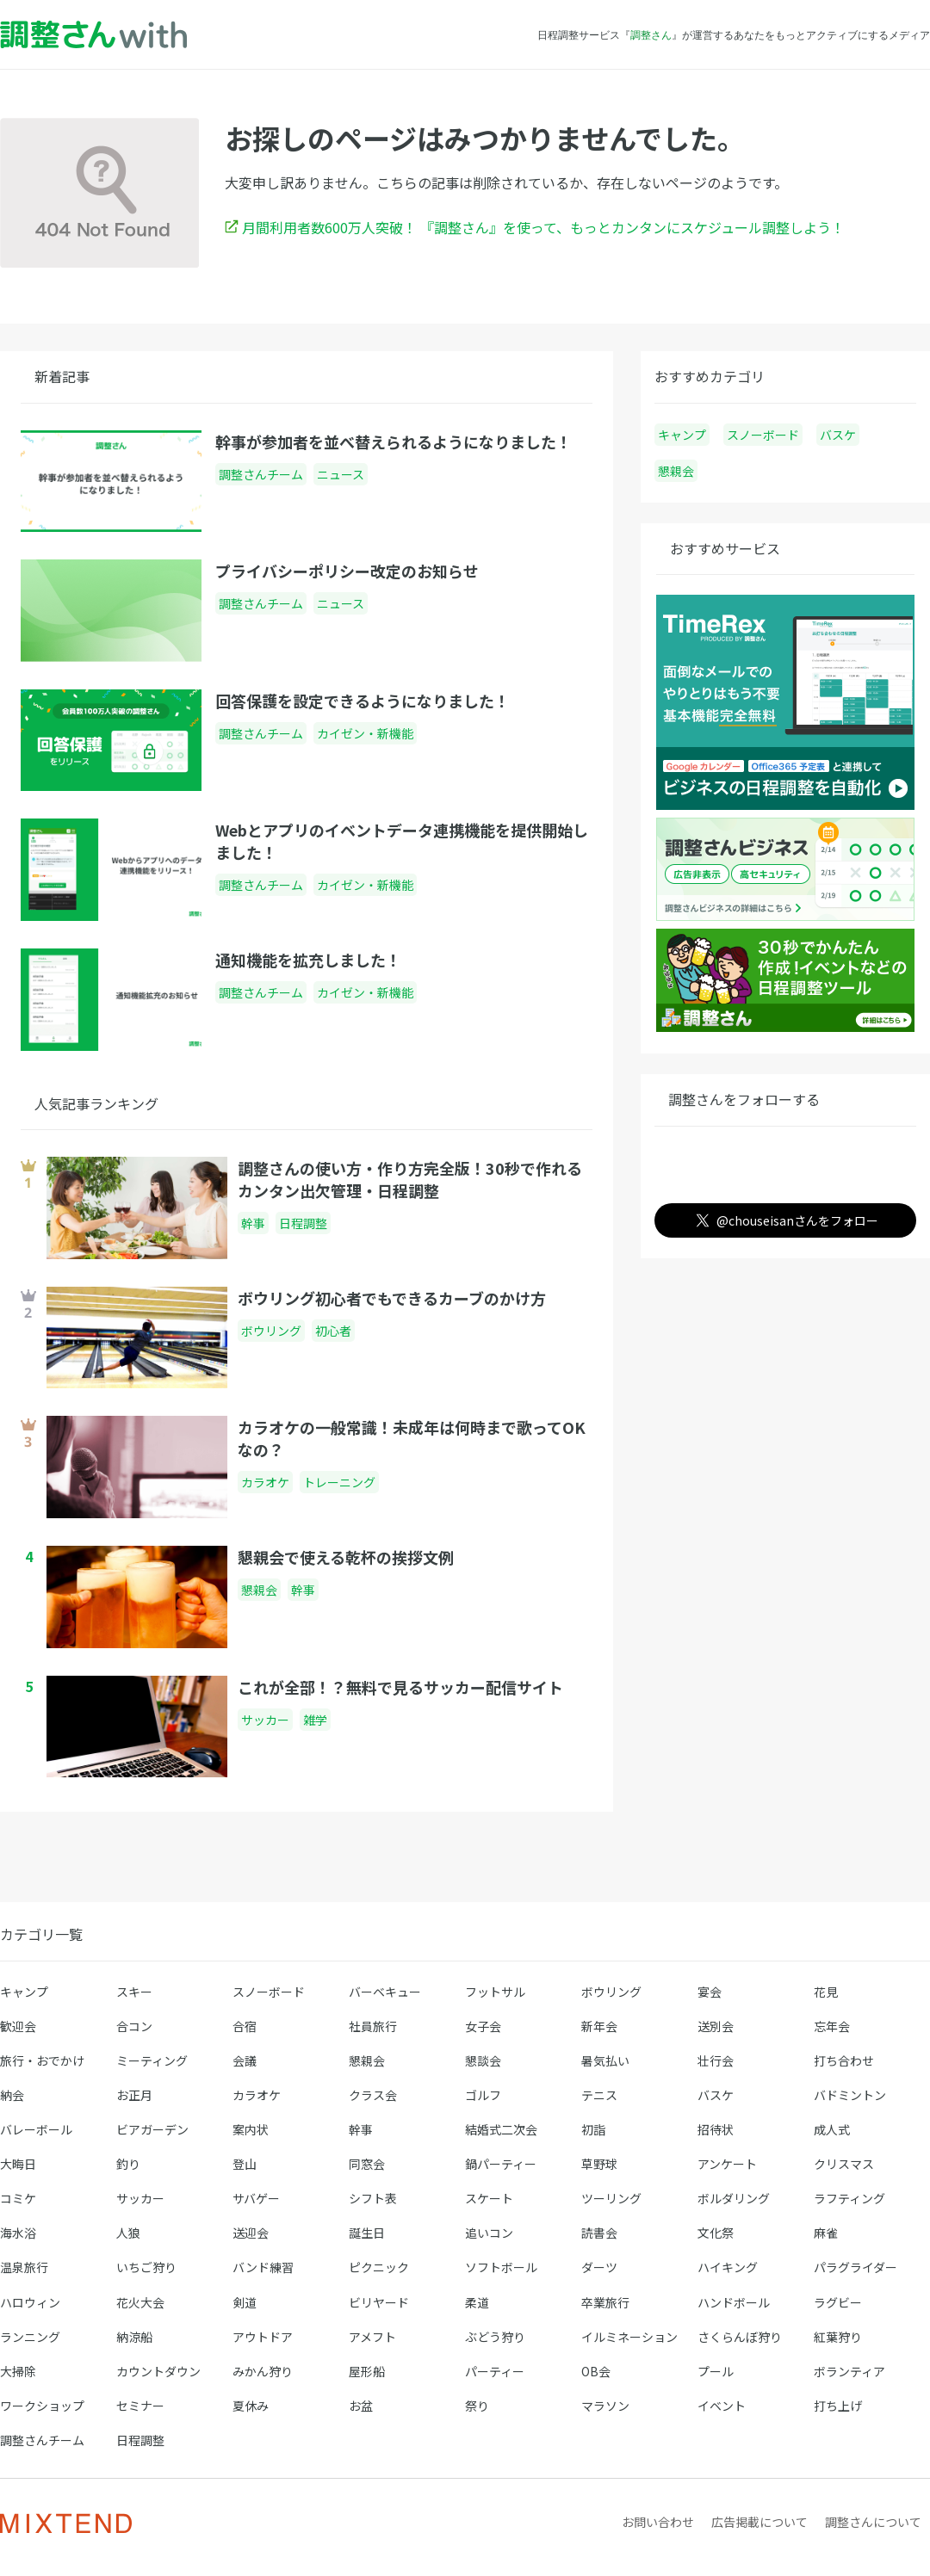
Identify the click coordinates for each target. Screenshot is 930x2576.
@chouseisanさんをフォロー (783, 1220)
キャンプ (682, 434)
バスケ (838, 434)
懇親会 (676, 470)
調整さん (651, 34)
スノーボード (763, 434)
